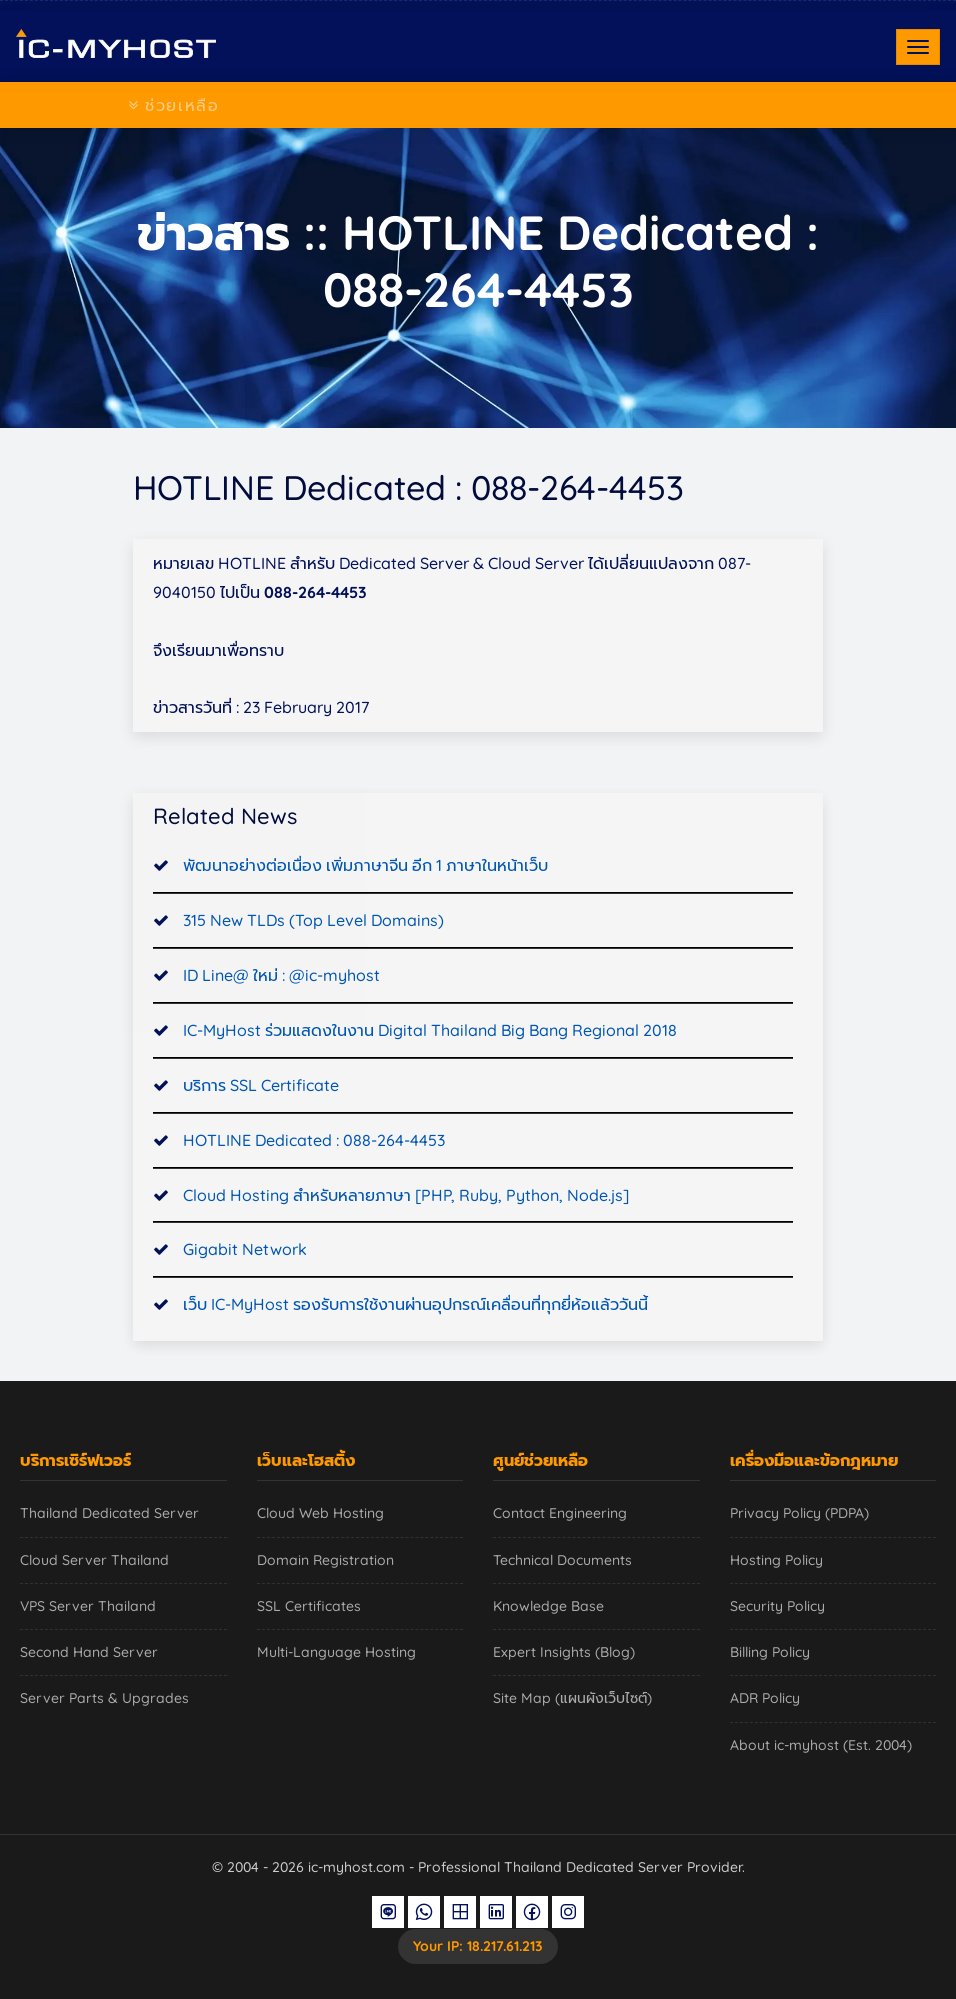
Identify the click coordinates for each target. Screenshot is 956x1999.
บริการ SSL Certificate (261, 1116)
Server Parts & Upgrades (104, 1698)
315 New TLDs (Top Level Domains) (313, 951)
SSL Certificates (309, 1606)
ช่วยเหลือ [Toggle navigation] (173, 105)
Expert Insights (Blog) (564, 1652)
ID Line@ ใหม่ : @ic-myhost (281, 1006)
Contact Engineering (560, 1513)
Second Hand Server (89, 1652)
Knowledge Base (548, 1606)
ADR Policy (765, 1698)
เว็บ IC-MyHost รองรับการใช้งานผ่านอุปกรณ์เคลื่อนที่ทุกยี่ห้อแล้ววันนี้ (415, 1336)
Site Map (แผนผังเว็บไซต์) (572, 1698)
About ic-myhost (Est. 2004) (821, 1745)
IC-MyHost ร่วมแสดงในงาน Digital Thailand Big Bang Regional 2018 (430, 1061)
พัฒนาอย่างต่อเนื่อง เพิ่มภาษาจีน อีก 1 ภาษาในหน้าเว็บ (365, 897)
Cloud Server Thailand (94, 1560)
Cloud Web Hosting (320, 1513)
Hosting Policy (776, 1560)
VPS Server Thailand (88, 1606)
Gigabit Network (245, 1281)
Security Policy (777, 1606)
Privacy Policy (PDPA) (799, 1513)
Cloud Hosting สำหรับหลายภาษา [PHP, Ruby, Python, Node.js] (406, 1226)
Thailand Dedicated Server (109, 1513)
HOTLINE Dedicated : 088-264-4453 (314, 1171)
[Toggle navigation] (918, 47)
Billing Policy (770, 1652)
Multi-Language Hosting (336, 1652)
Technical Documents (562, 1560)
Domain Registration (325, 1560)
